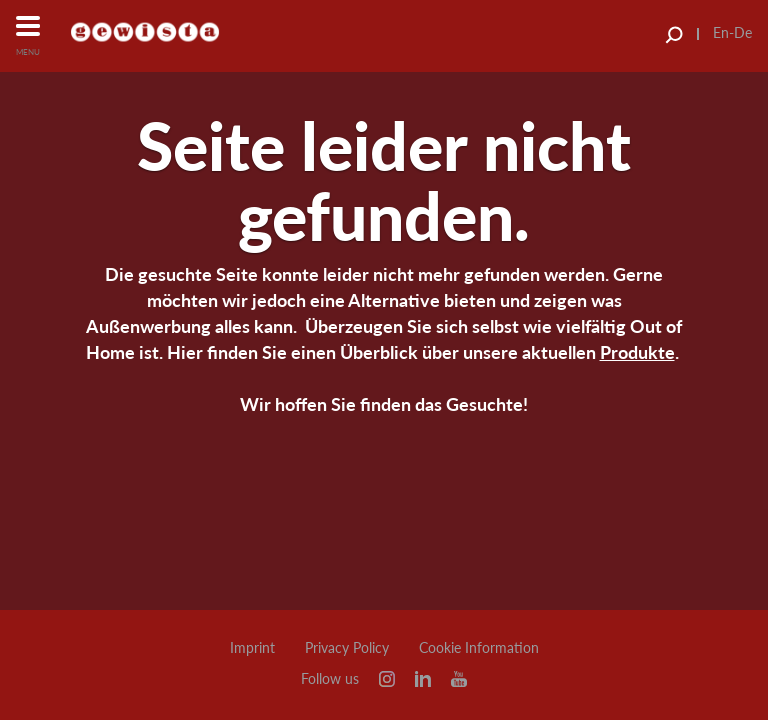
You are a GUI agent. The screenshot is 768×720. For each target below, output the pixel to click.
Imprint (252, 648)
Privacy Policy (347, 648)
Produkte (637, 352)
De (743, 32)
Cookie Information (479, 648)
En (721, 32)
